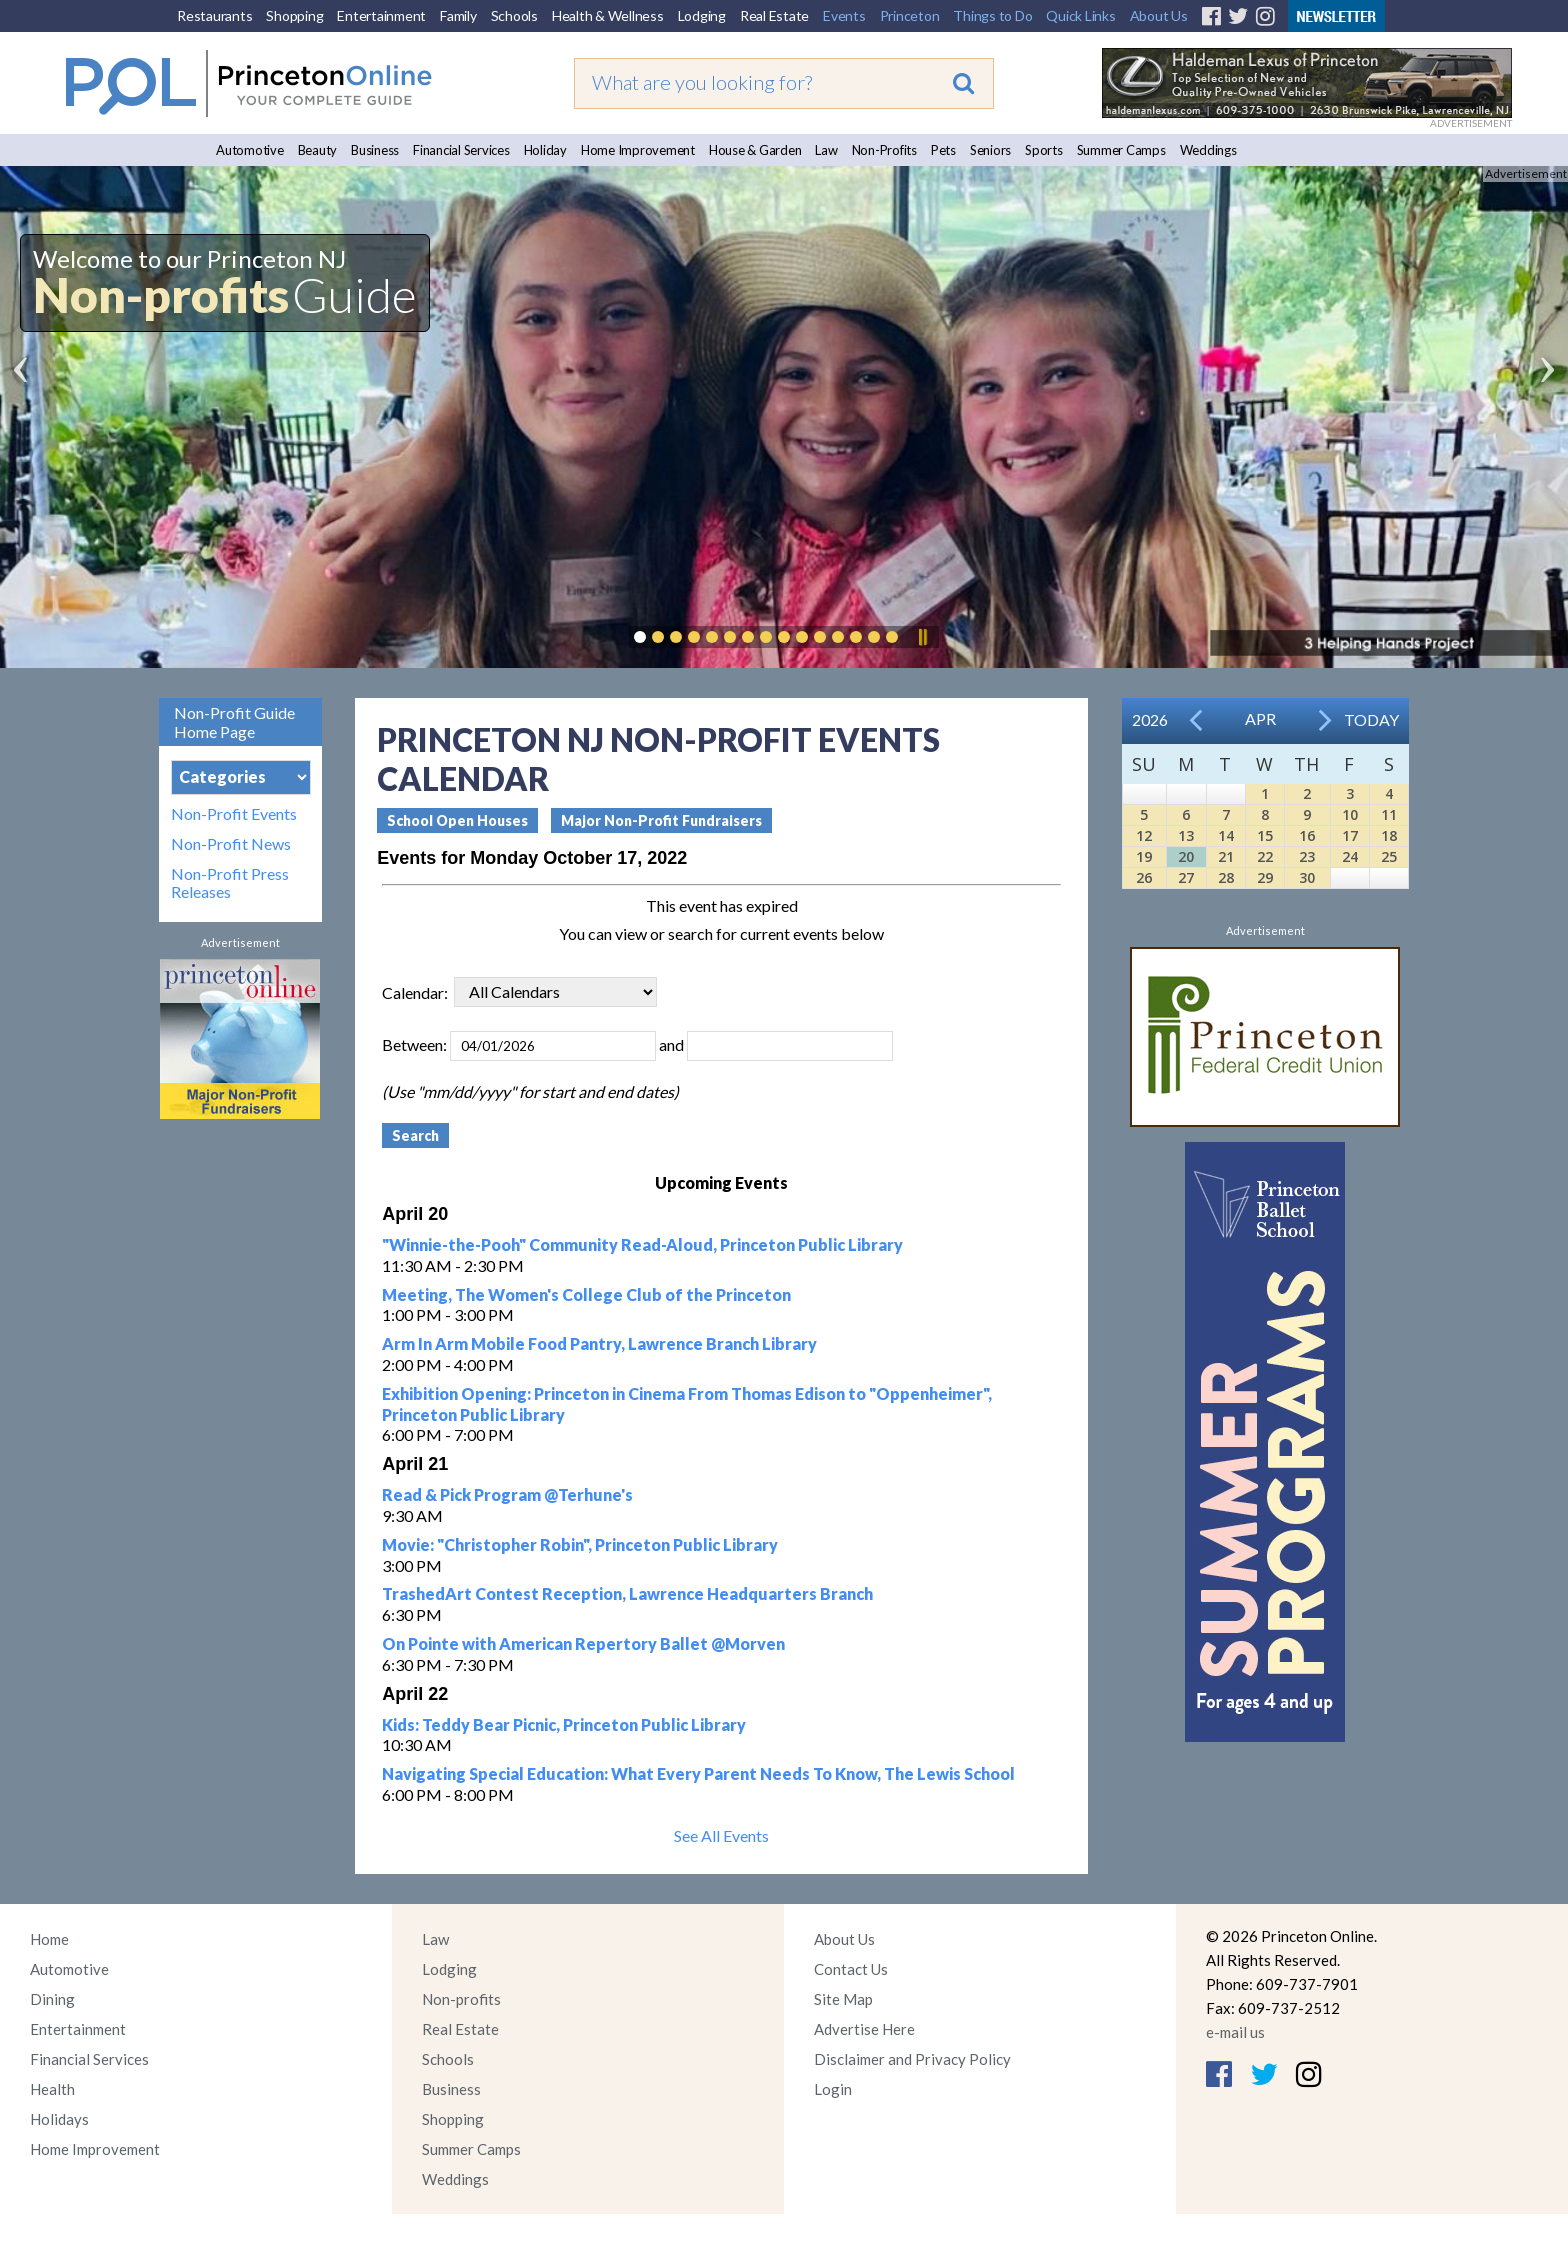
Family (458, 15)
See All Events (721, 1835)
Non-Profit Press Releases (230, 883)
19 (1144, 856)
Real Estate (774, 15)
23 (1307, 856)
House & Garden (755, 150)
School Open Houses (457, 820)
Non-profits (461, 1999)
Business (375, 150)
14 (1226, 835)
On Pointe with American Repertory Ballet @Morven (583, 1643)
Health (52, 2089)
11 (1389, 814)
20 (1186, 856)
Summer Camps (1121, 150)
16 (1307, 835)
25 (1389, 856)
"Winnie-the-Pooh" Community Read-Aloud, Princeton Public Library (642, 1244)
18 (1389, 835)
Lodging (702, 15)
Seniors (990, 150)
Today (1371, 719)
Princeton (910, 15)
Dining (52, 1999)
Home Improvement (638, 150)
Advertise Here (864, 2029)
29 (1265, 877)
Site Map (843, 1999)
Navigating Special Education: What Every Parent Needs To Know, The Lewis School (698, 1773)
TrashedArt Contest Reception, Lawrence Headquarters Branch (627, 1593)
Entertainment (381, 15)
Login (833, 2089)
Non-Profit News (231, 844)
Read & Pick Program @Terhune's (507, 1494)
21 (1226, 856)
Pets (943, 150)
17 (1350, 835)
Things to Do (992, 15)
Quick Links (1080, 15)
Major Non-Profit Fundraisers (661, 820)
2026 (1150, 719)
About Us (1159, 15)
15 (1265, 835)
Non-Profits (884, 150)
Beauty (318, 150)
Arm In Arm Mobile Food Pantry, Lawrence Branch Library (599, 1343)
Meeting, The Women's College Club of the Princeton (586, 1294)
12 (1144, 835)
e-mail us (1235, 2032)
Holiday (545, 150)
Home (49, 1939)
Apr (1260, 718)
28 (1226, 877)
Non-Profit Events (234, 814)
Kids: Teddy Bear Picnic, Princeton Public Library (564, 1724)
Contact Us (851, 1969)
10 (1350, 814)
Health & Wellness (608, 15)
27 (1186, 877)
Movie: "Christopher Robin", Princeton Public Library (580, 1544)
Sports (1044, 150)
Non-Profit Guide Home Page (234, 722)
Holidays (59, 2119)
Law (826, 150)
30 (1307, 877)
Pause (922, 637)
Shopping (294, 15)
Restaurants (214, 15)
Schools (514, 15)
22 (1265, 856)
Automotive (250, 150)
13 (1186, 835)
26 (1144, 877)
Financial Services (461, 150)
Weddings (1208, 150)
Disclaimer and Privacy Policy (912, 2059)
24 (1350, 856)
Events (844, 15)
